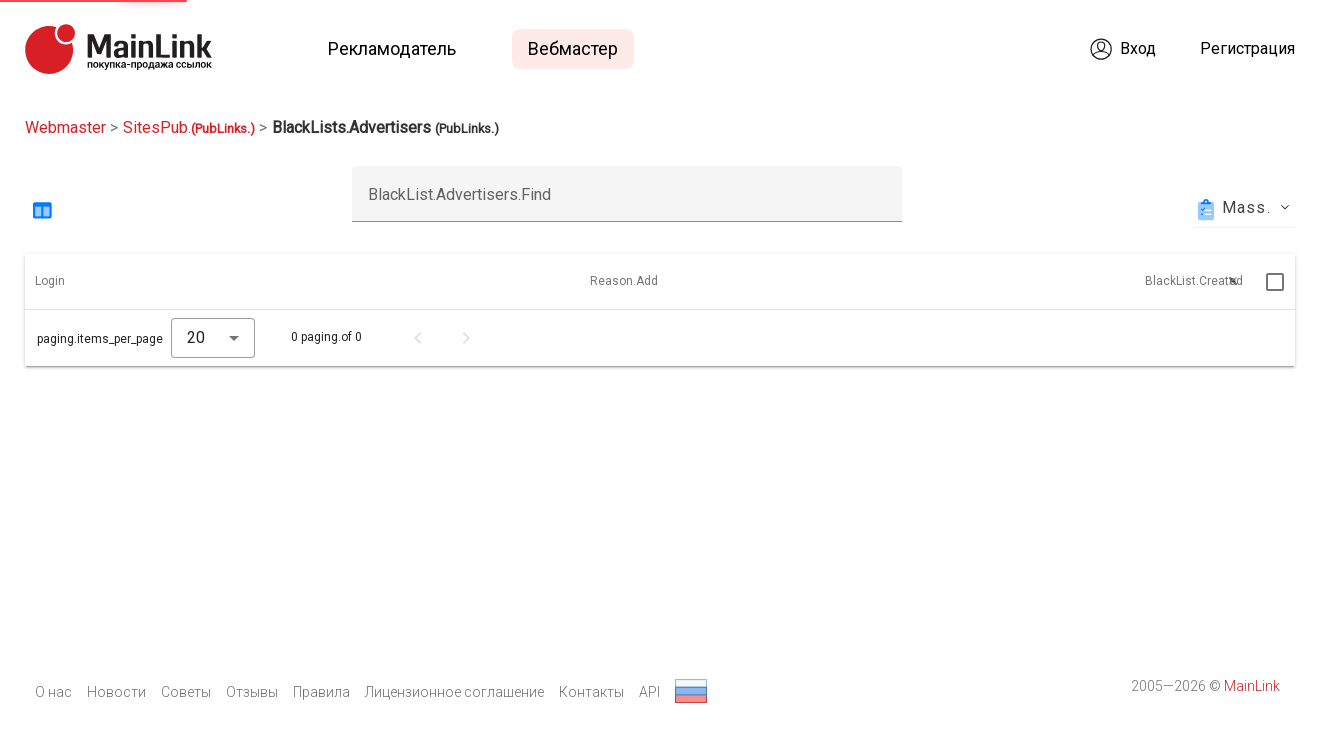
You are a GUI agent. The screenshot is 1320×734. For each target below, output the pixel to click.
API (649, 692)
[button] (59, 282)
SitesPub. (189, 127)
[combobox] (213, 338)
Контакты (591, 692)
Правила (321, 692)
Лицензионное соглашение (454, 692)
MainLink (1252, 686)
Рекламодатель (392, 48)
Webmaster (65, 127)
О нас (53, 692)
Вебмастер (573, 48)
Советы (186, 692)
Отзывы (252, 692)
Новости (116, 692)
